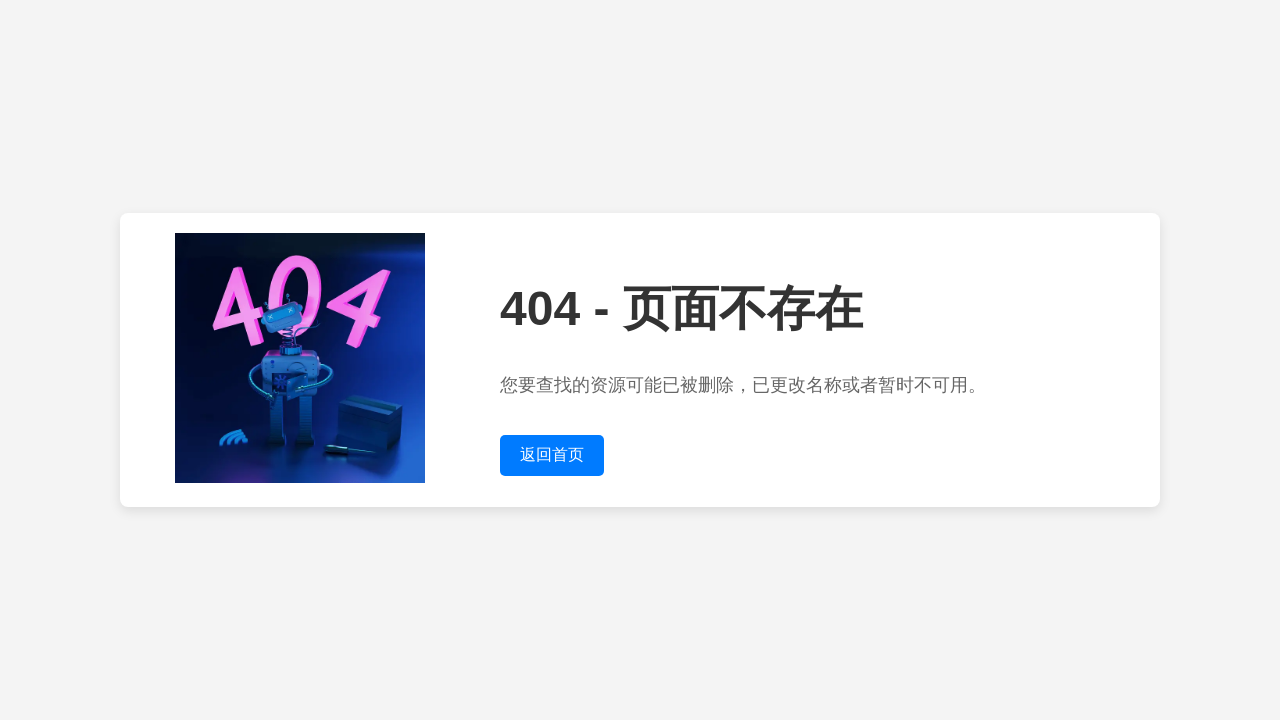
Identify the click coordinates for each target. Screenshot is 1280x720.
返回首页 (552, 454)
